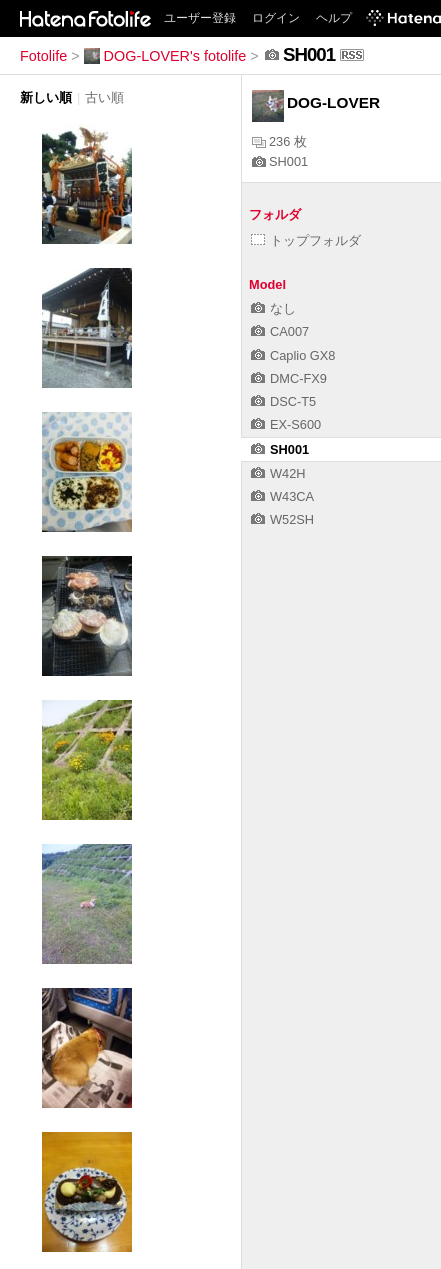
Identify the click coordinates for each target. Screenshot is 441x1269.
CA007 (280, 331)
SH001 (280, 161)
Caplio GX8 (293, 355)
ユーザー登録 (200, 18)
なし (273, 308)
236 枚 (279, 141)
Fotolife (43, 56)
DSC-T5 (283, 401)
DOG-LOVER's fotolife (165, 56)
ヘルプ (334, 18)
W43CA (282, 496)
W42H (278, 473)
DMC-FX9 (289, 378)
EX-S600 (286, 424)
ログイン (276, 18)
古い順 (104, 97)
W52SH (282, 519)
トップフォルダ (306, 240)
